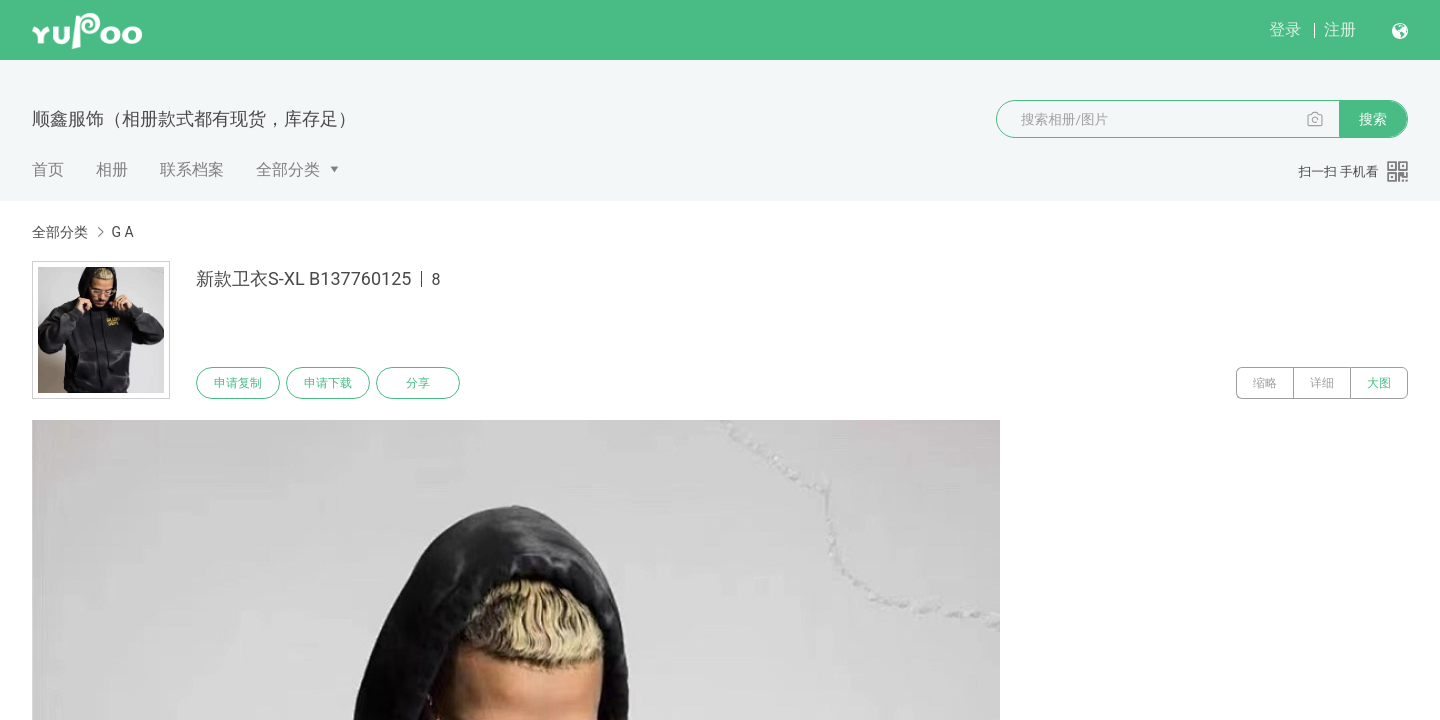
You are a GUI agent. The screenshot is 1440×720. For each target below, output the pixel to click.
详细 (1322, 383)
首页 (48, 169)
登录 (1285, 29)
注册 (1340, 29)
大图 (1379, 383)
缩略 (1265, 383)
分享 (418, 383)
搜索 (1373, 119)
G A (122, 232)
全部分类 (288, 169)
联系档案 (192, 169)
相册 (112, 169)
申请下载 (328, 383)
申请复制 (238, 383)
